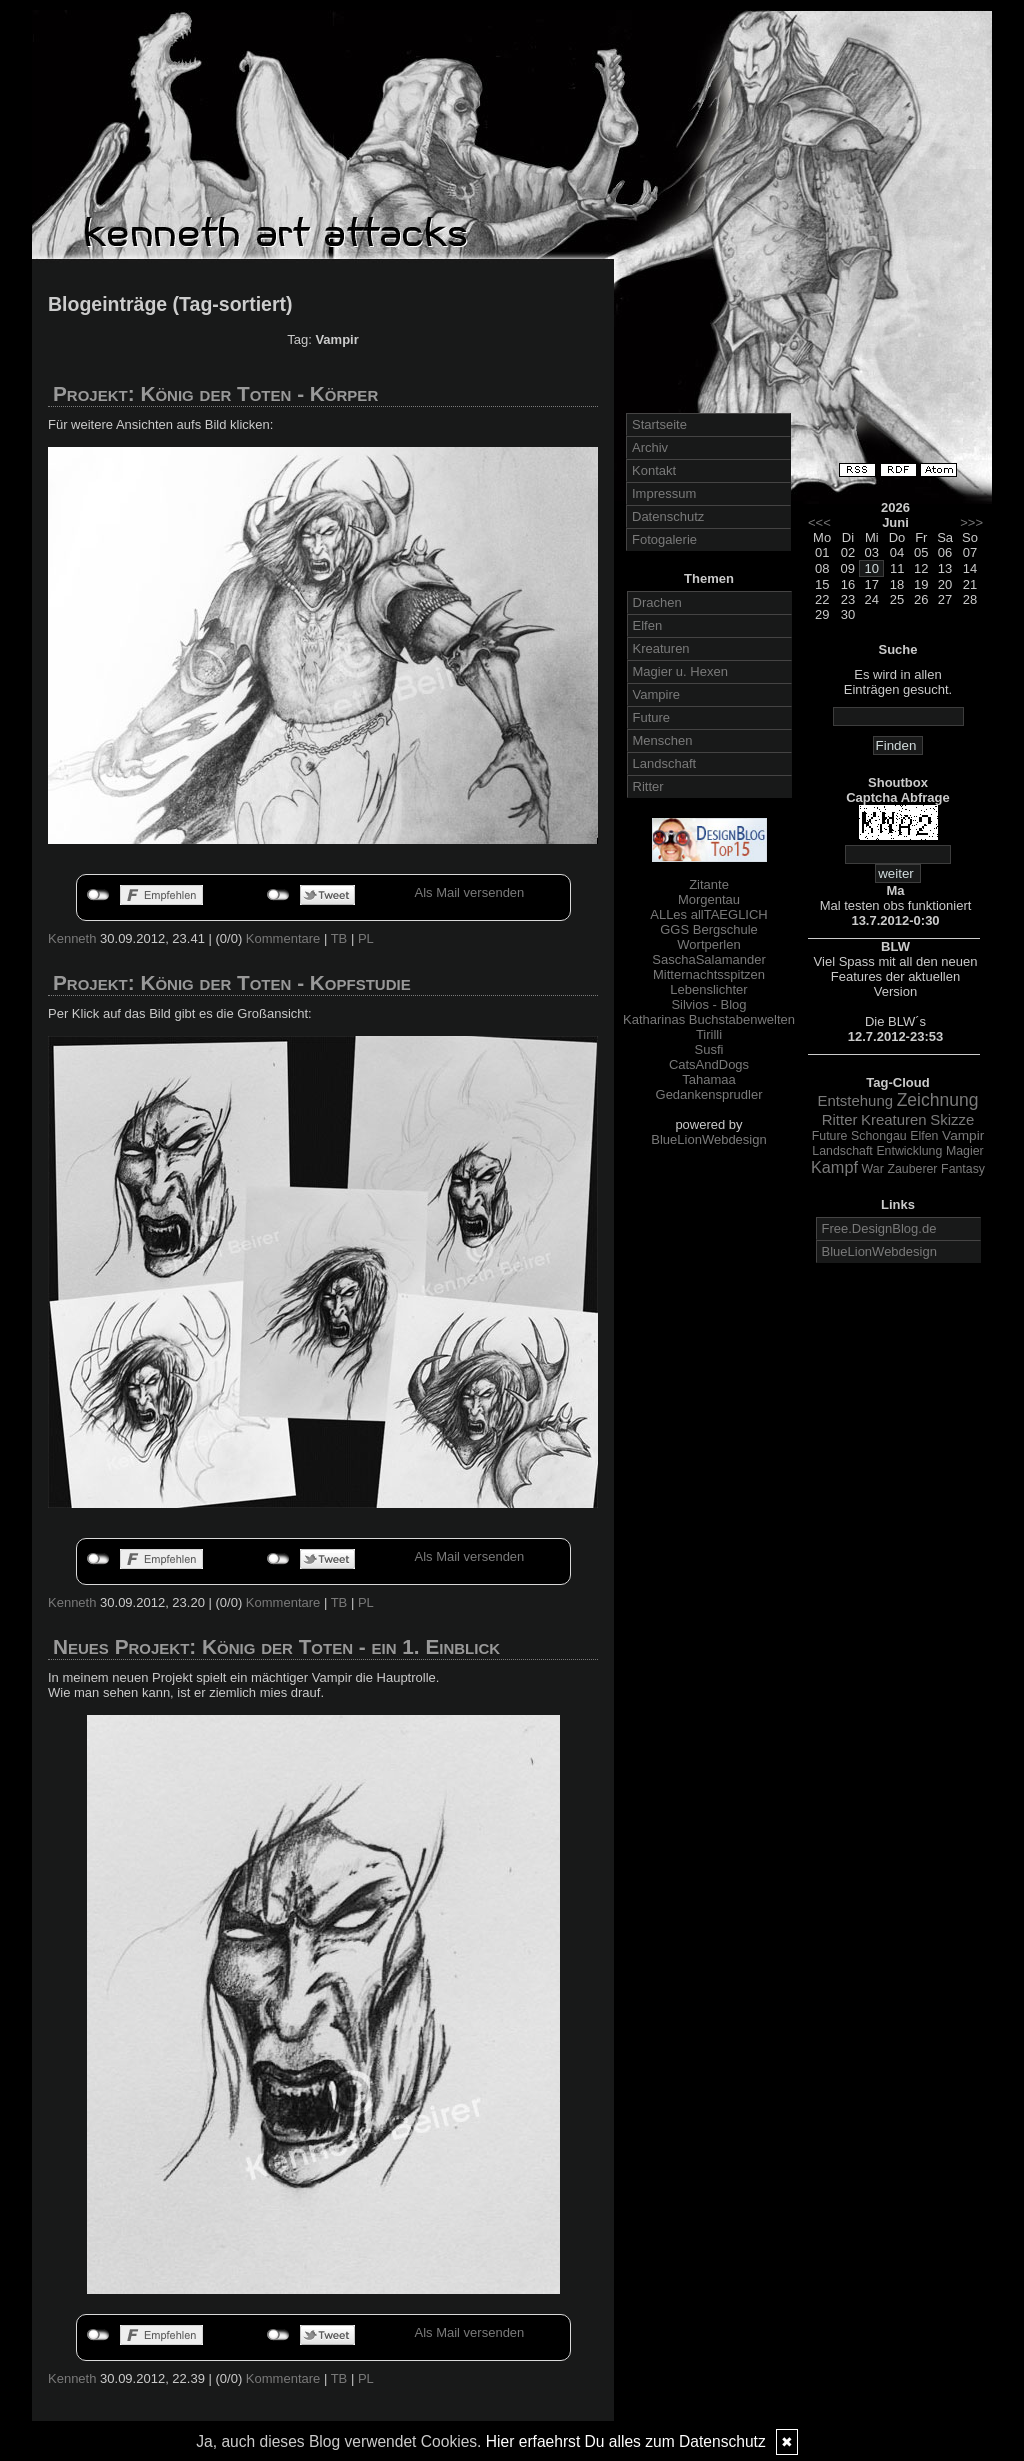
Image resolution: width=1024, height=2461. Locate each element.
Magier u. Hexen (680, 671)
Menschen (663, 740)
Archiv (650, 447)
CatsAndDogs (709, 1064)
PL (366, 938)
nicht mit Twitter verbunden (278, 895)
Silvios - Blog (708, 1004)
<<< (819, 522)
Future (652, 717)
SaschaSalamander (708, 959)
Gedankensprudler (709, 1094)
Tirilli (709, 1034)
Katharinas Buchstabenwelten (709, 1019)
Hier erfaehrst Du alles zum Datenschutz (626, 2441)
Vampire (656, 694)
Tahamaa (708, 1079)
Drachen (657, 602)
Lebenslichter (708, 989)
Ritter (648, 786)
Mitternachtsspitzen (709, 974)
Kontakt (654, 470)
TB (339, 938)
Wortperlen (708, 944)
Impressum (664, 493)
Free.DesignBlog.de (879, 1228)
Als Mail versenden (470, 892)
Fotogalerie (664, 539)
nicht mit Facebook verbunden (98, 895)
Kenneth (72, 938)
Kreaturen (661, 648)
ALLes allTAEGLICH (709, 914)
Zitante (709, 884)
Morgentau (709, 899)
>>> (971, 522)
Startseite (659, 424)
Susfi (709, 1049)
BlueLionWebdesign (708, 1139)
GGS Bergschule (709, 929)
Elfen (648, 625)
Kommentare (283, 938)
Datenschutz (668, 516)
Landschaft (665, 763)
